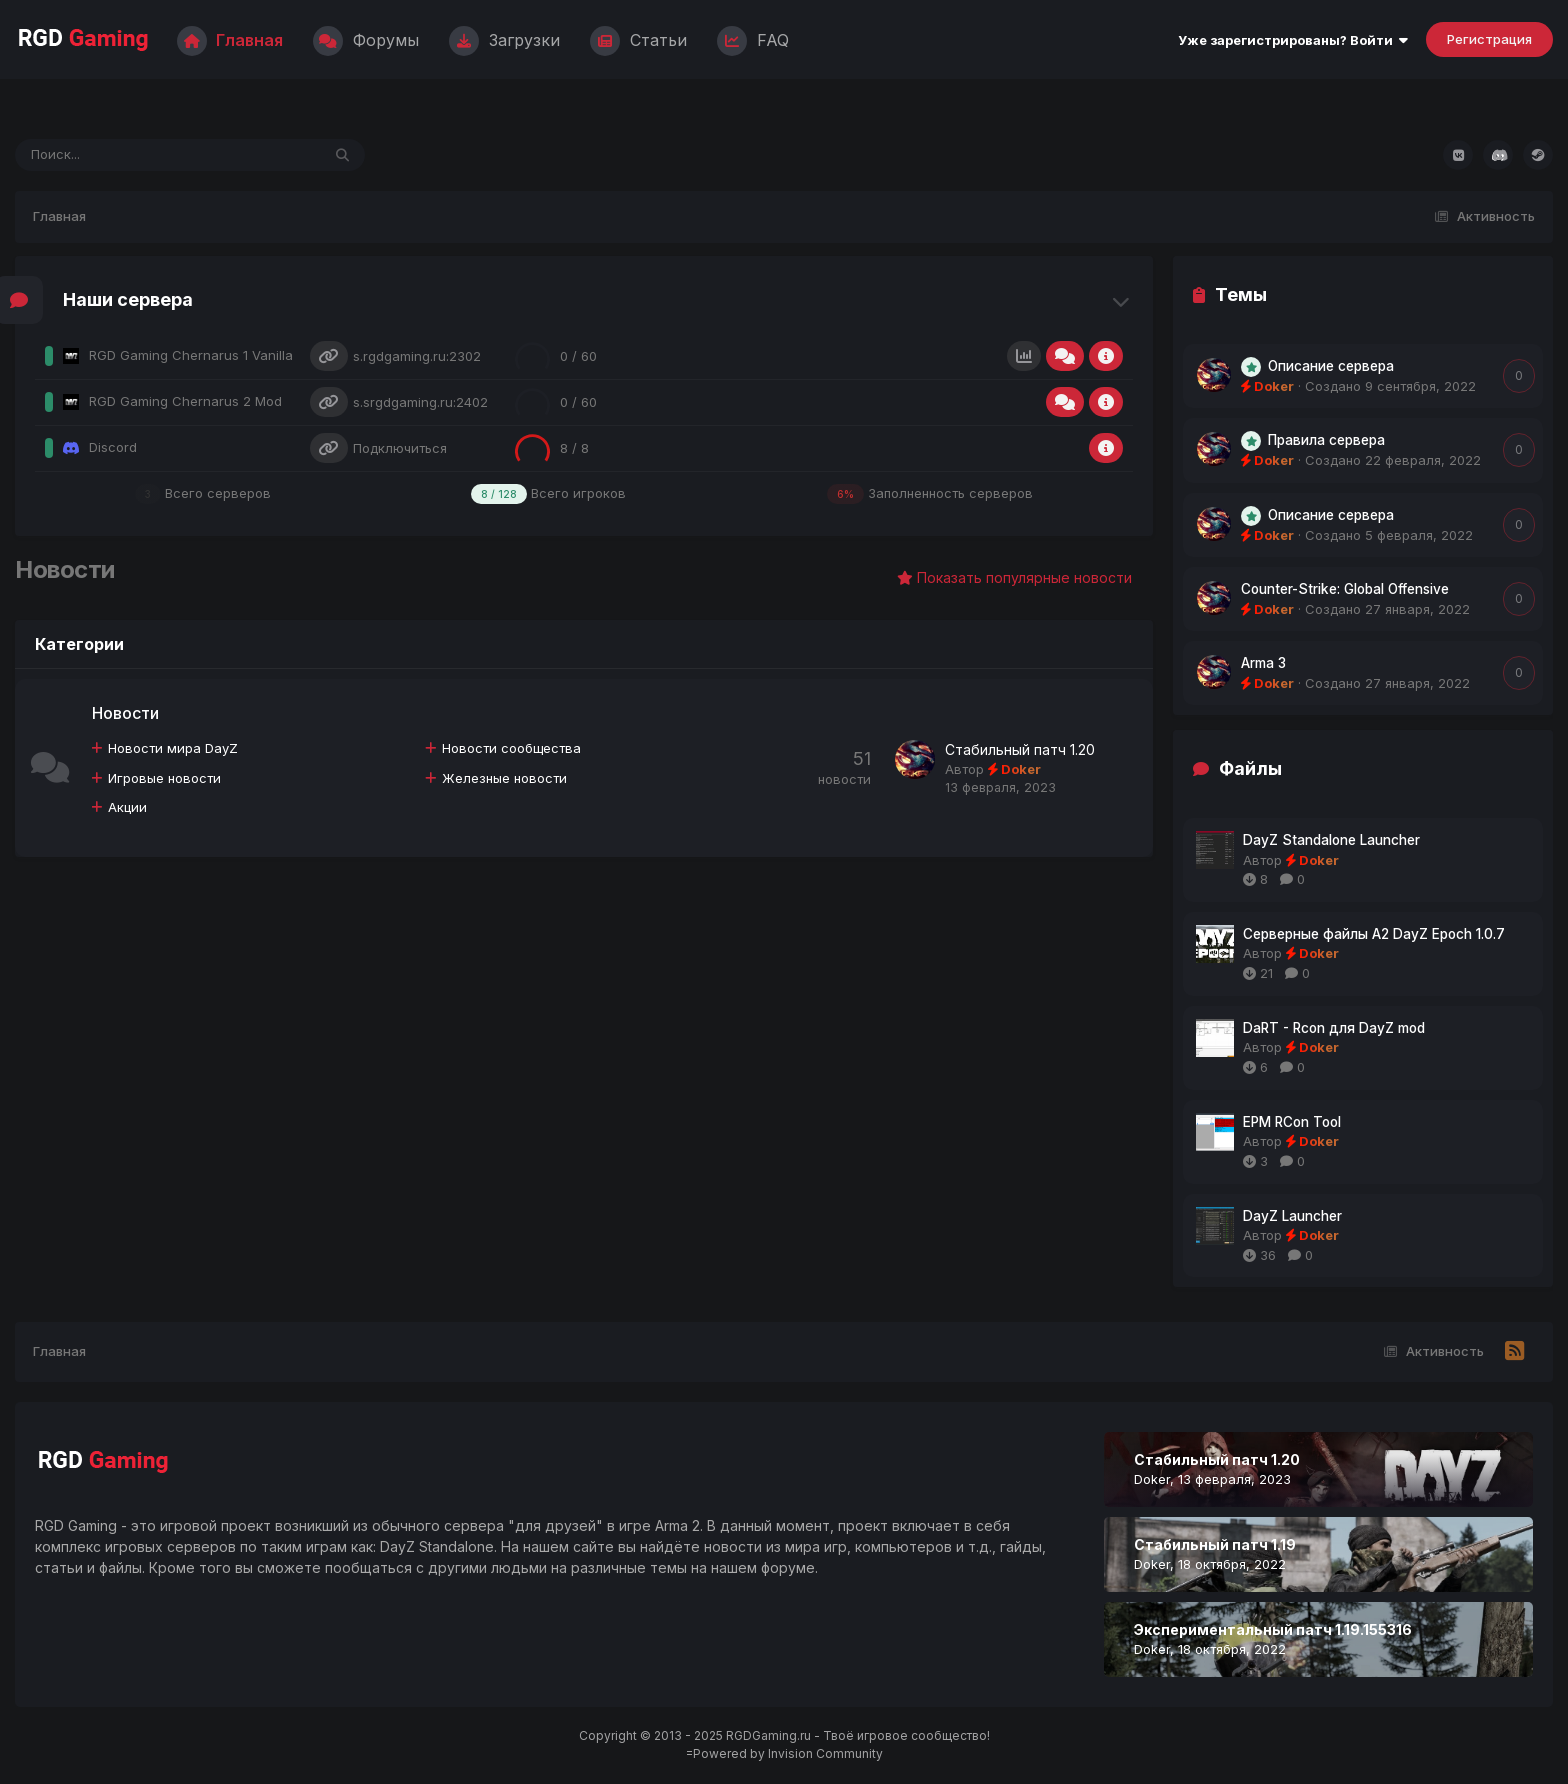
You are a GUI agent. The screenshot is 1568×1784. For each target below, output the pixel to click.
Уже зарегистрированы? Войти (1293, 41)
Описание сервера (1331, 367)
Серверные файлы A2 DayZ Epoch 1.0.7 (1374, 935)
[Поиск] (129, 156)
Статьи (638, 40)
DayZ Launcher (1292, 1217)
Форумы (366, 40)
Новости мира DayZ (174, 749)
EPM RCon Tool (1292, 1123)
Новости (126, 714)
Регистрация (1489, 40)
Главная (230, 40)
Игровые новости (165, 779)
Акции (128, 808)
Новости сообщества (512, 749)
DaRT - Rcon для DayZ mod (1334, 1029)
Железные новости (505, 779)
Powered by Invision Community (788, 1754)
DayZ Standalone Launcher (1331, 841)
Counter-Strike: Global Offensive (1345, 590)
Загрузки (504, 40)
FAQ (753, 40)
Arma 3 (1263, 664)
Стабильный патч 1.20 (1020, 750)
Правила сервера (1326, 441)
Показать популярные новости (1014, 578)
